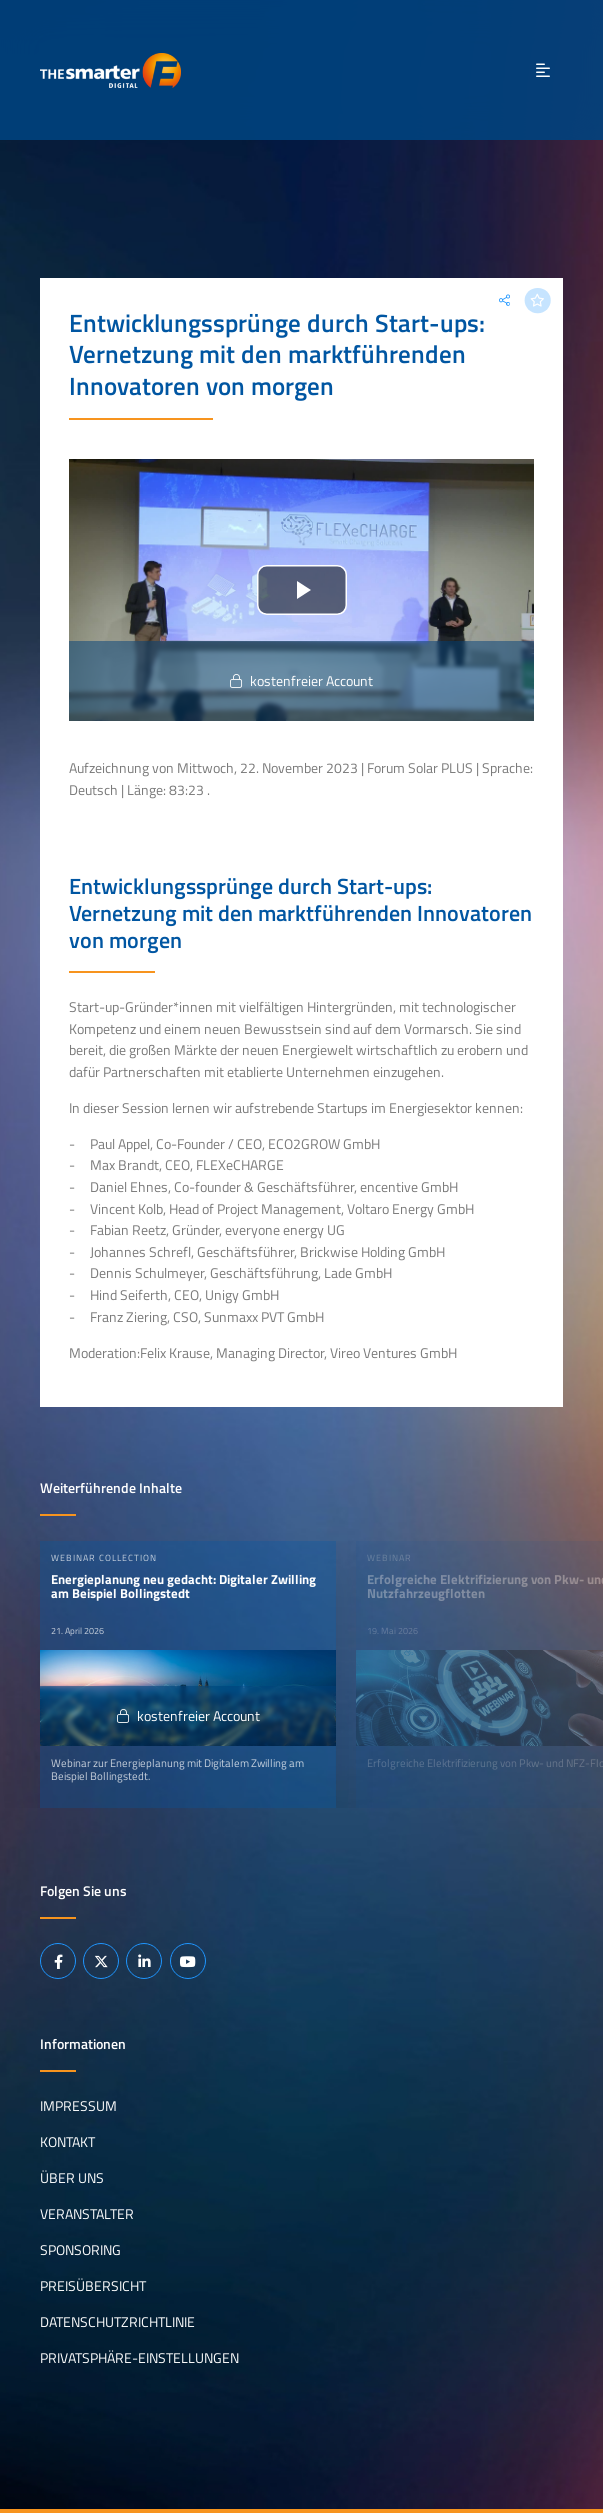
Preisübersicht (93, 2286)
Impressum (78, 2106)
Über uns (72, 2178)
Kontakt (67, 2142)
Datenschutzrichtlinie (117, 2322)
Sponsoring (80, 2250)
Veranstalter (87, 2214)
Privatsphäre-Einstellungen (139, 2358)
